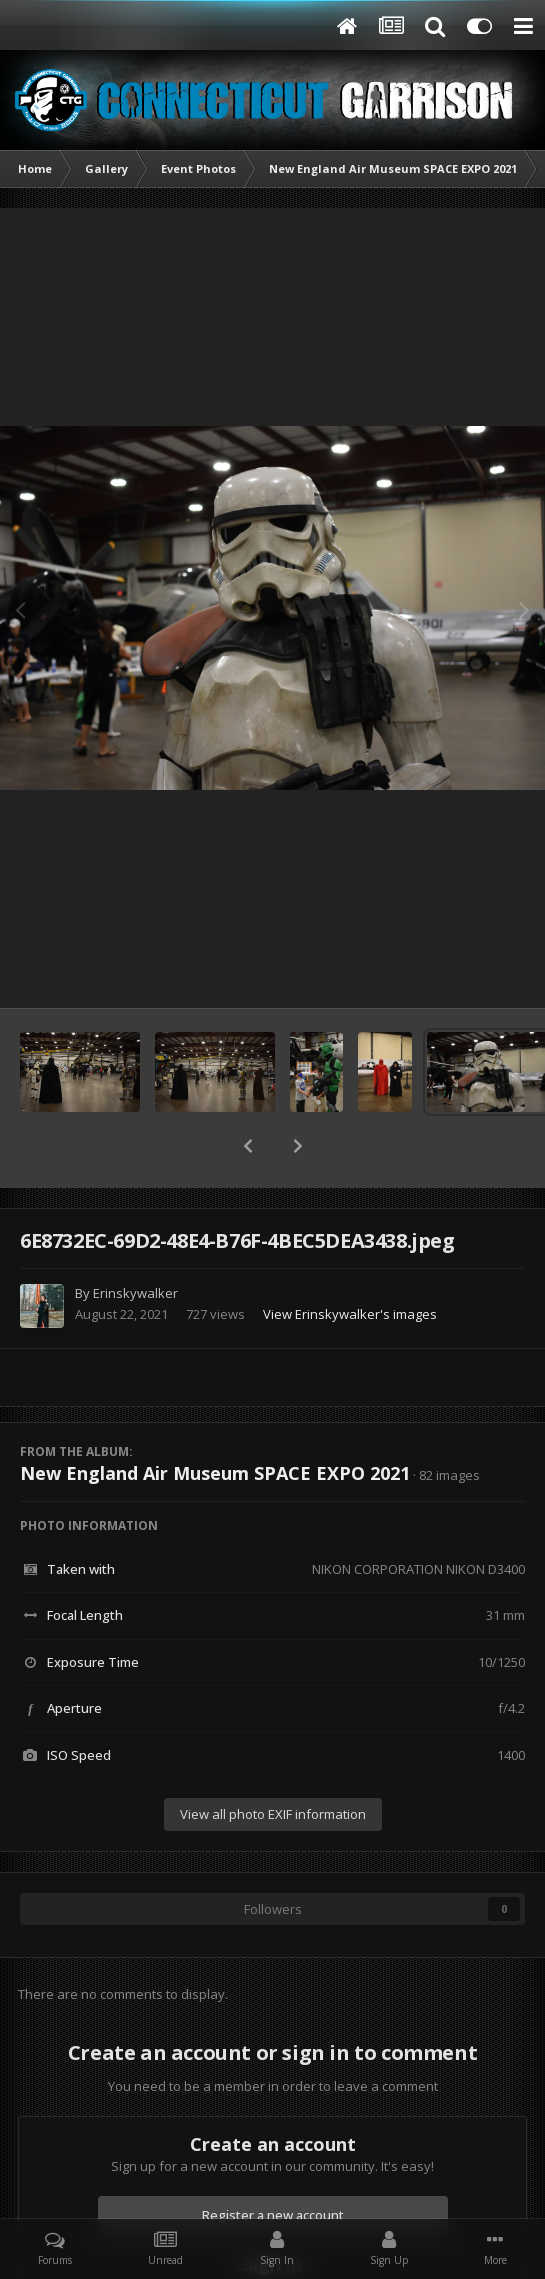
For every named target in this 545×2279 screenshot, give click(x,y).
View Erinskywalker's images (350, 1314)
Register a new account (273, 2215)
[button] (248, 1146)
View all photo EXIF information (273, 1814)
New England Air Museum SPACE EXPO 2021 (215, 1473)
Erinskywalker (135, 1293)
